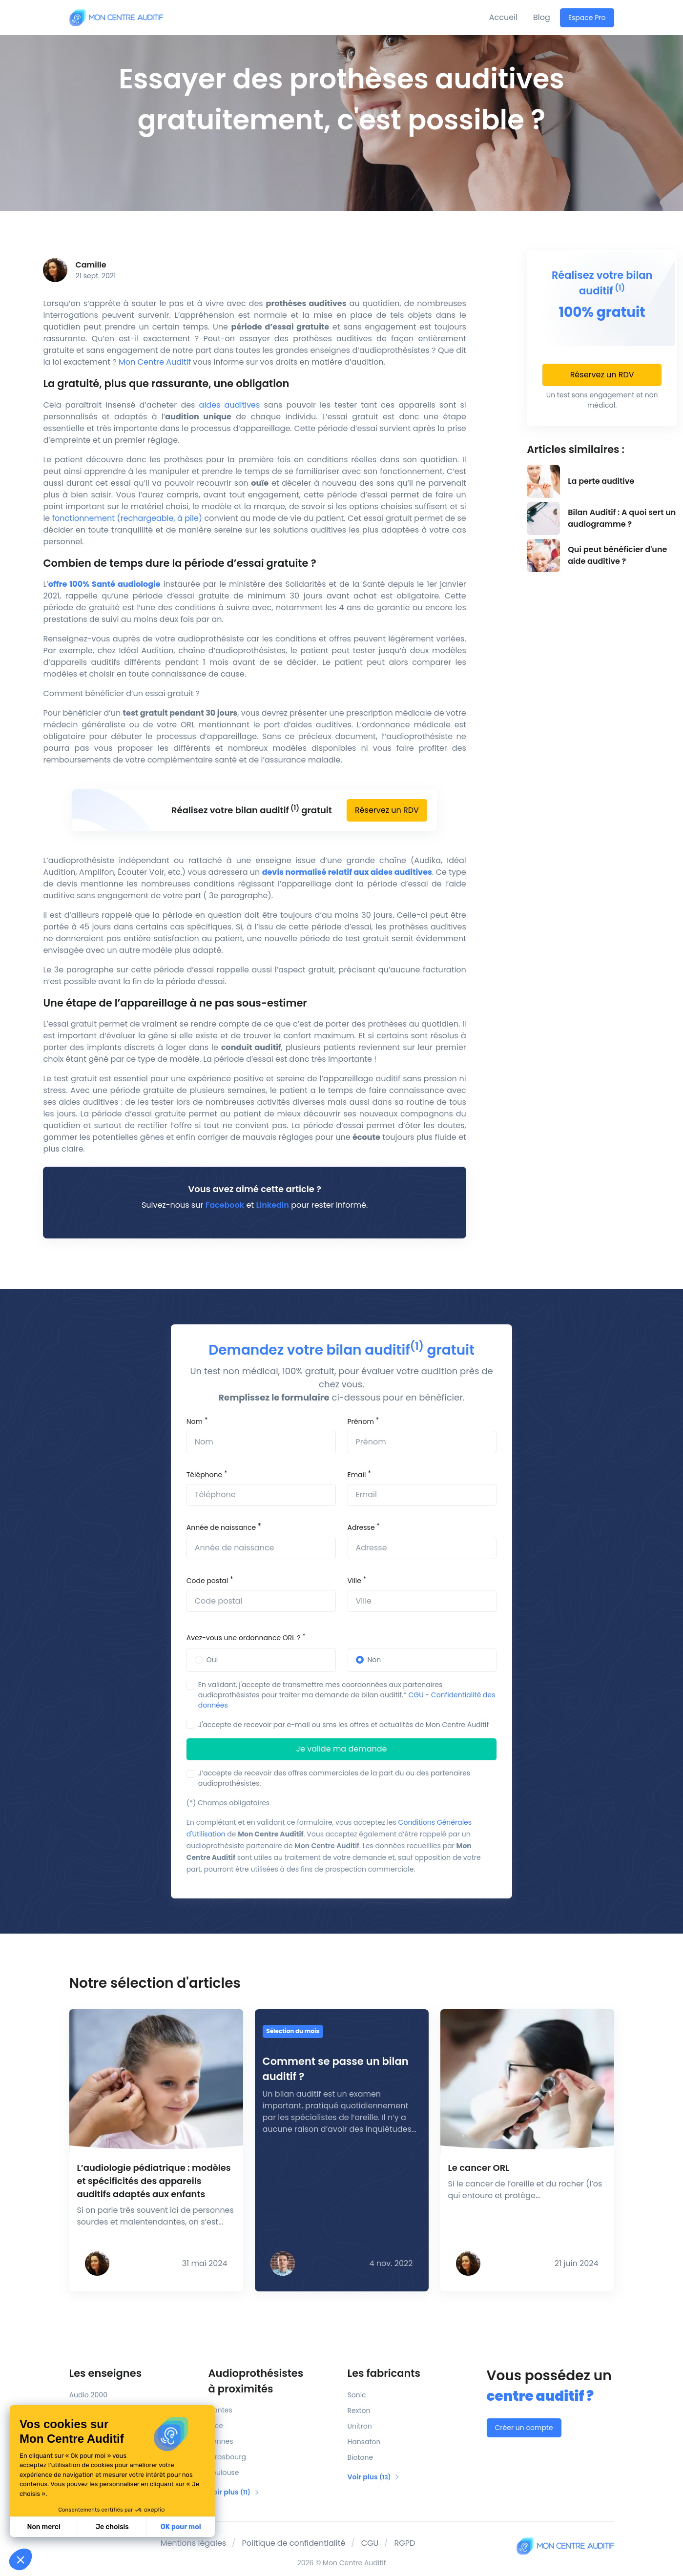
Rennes (220, 2441)
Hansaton (364, 2442)
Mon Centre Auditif (155, 362)
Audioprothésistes (272, 2381)
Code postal (207, 1581)
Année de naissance (221, 1527)
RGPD (404, 2543)
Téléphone (204, 1475)
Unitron (360, 2426)
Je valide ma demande (341, 1748)
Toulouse (223, 2472)
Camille (90, 264)
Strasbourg (227, 2457)
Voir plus (234, 2492)
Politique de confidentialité (293, 2543)
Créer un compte (524, 2427)
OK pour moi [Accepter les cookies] (114, 2527)
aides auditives (229, 405)
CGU (415, 1695)
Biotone (360, 2457)
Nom (194, 1421)
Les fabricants (384, 2373)
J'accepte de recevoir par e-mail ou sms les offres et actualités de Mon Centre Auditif (343, 1725)
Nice (215, 2426)
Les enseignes (105, 2373)
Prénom (361, 1421)
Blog (541, 17)
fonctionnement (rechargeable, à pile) (127, 518)
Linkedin (272, 1205)
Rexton (359, 2410)
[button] (20, 2559)
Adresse (361, 1527)
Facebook (225, 1205)
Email (357, 1475)
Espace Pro (587, 17)
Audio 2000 (88, 2395)
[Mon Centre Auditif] (116, 17)
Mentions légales (194, 2543)
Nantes (220, 2410)
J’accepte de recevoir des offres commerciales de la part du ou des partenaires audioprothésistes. (334, 1778)
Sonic (357, 2395)
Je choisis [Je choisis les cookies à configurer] (45, 2527)
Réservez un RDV (387, 810)
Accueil (503, 17)
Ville (354, 1581)
